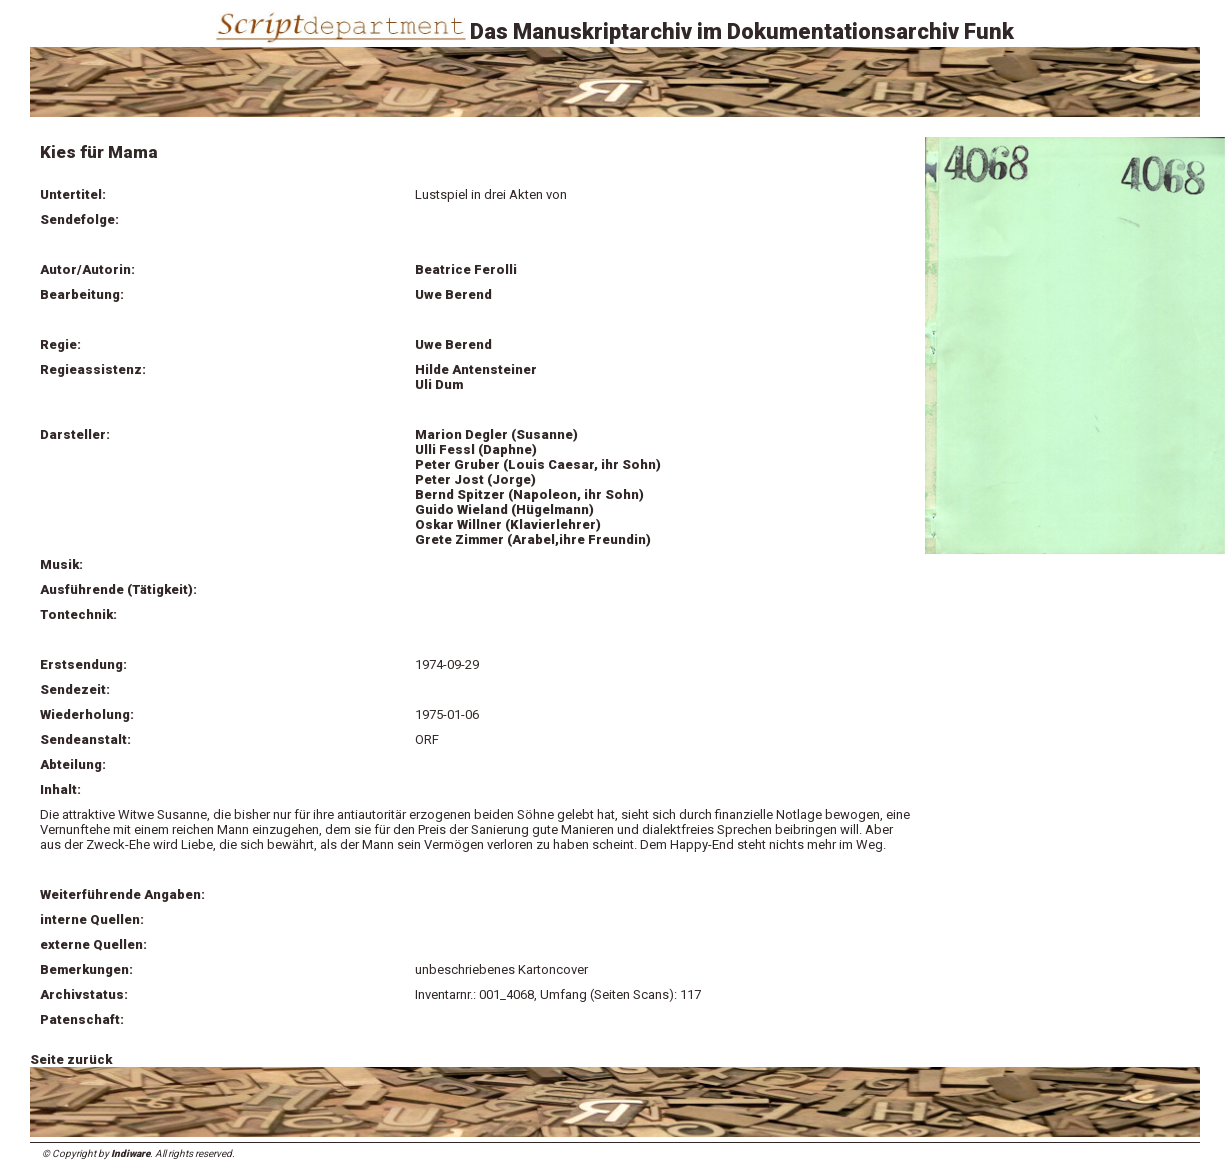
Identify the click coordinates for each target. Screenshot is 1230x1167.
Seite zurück (71, 1059)
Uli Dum (439, 384)
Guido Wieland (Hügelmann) (504, 509)
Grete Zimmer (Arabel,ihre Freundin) (533, 539)
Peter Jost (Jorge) (475, 479)
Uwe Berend (453, 294)
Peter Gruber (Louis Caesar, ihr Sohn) (538, 464)
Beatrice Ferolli (466, 269)
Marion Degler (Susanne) (496, 434)
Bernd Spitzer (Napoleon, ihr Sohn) (529, 494)
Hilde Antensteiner (476, 369)
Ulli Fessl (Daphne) (476, 449)
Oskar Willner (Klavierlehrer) (508, 524)
